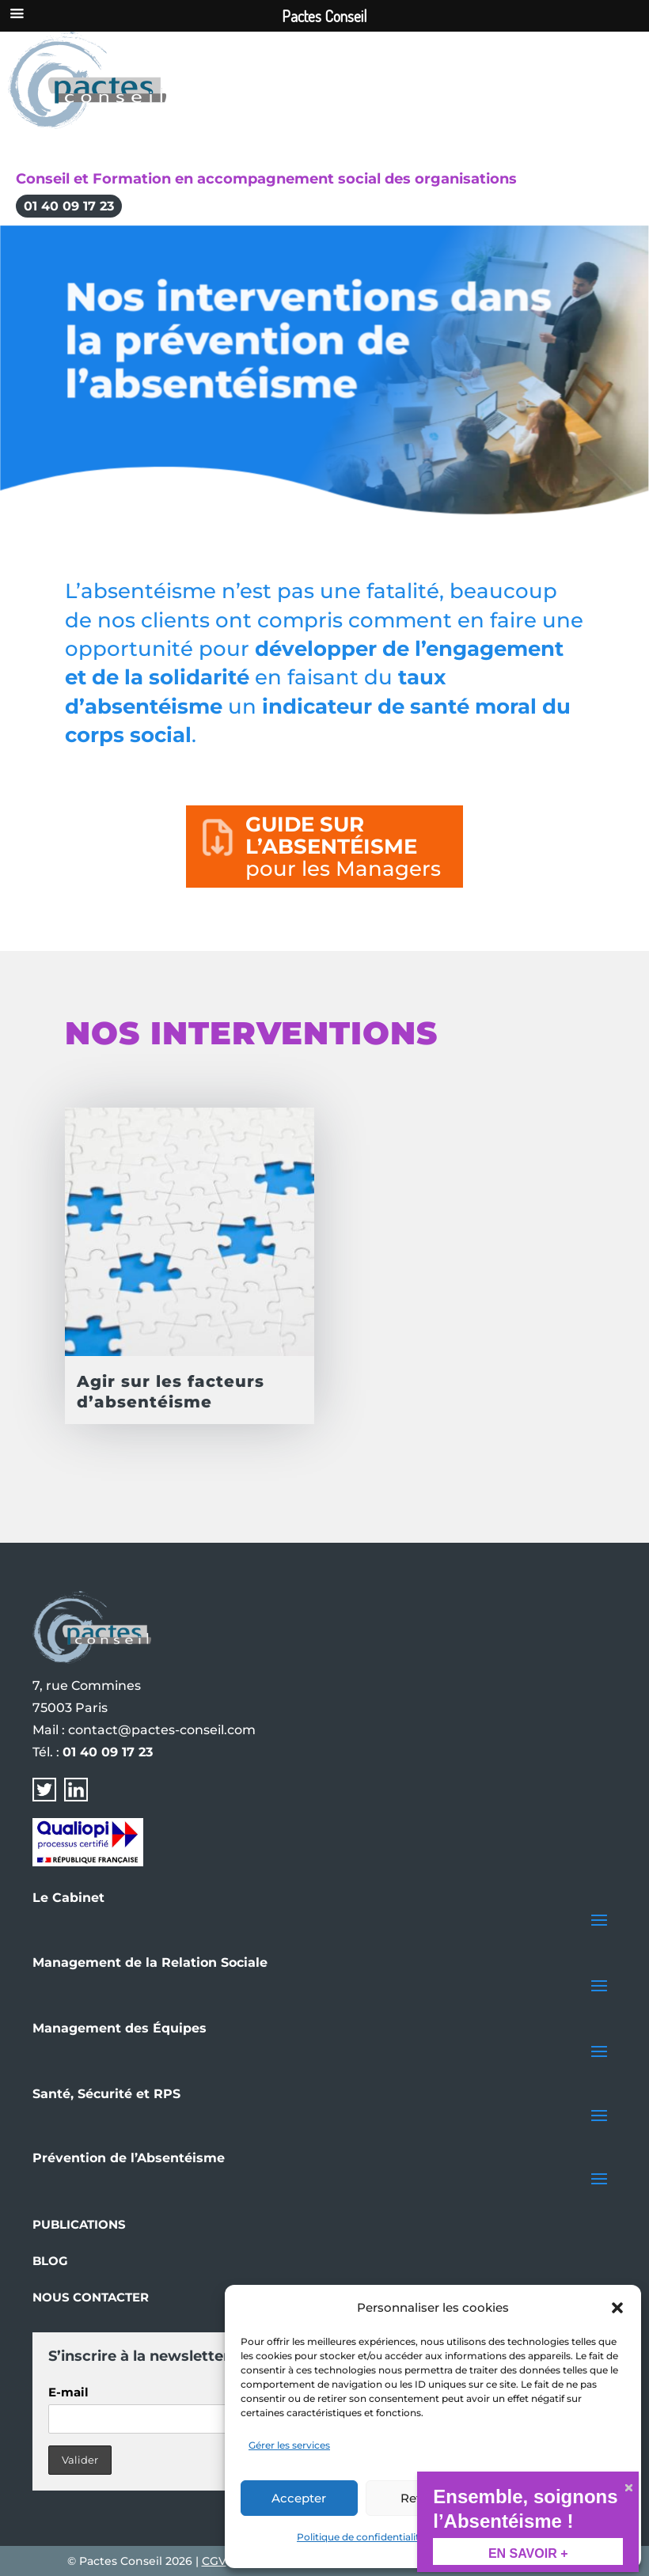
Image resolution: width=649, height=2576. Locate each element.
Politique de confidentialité (361, 2537)
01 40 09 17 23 (69, 206)
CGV (214, 2561)
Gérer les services (289, 2445)
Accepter (298, 2498)
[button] (617, 2308)
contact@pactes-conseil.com (162, 1729)
